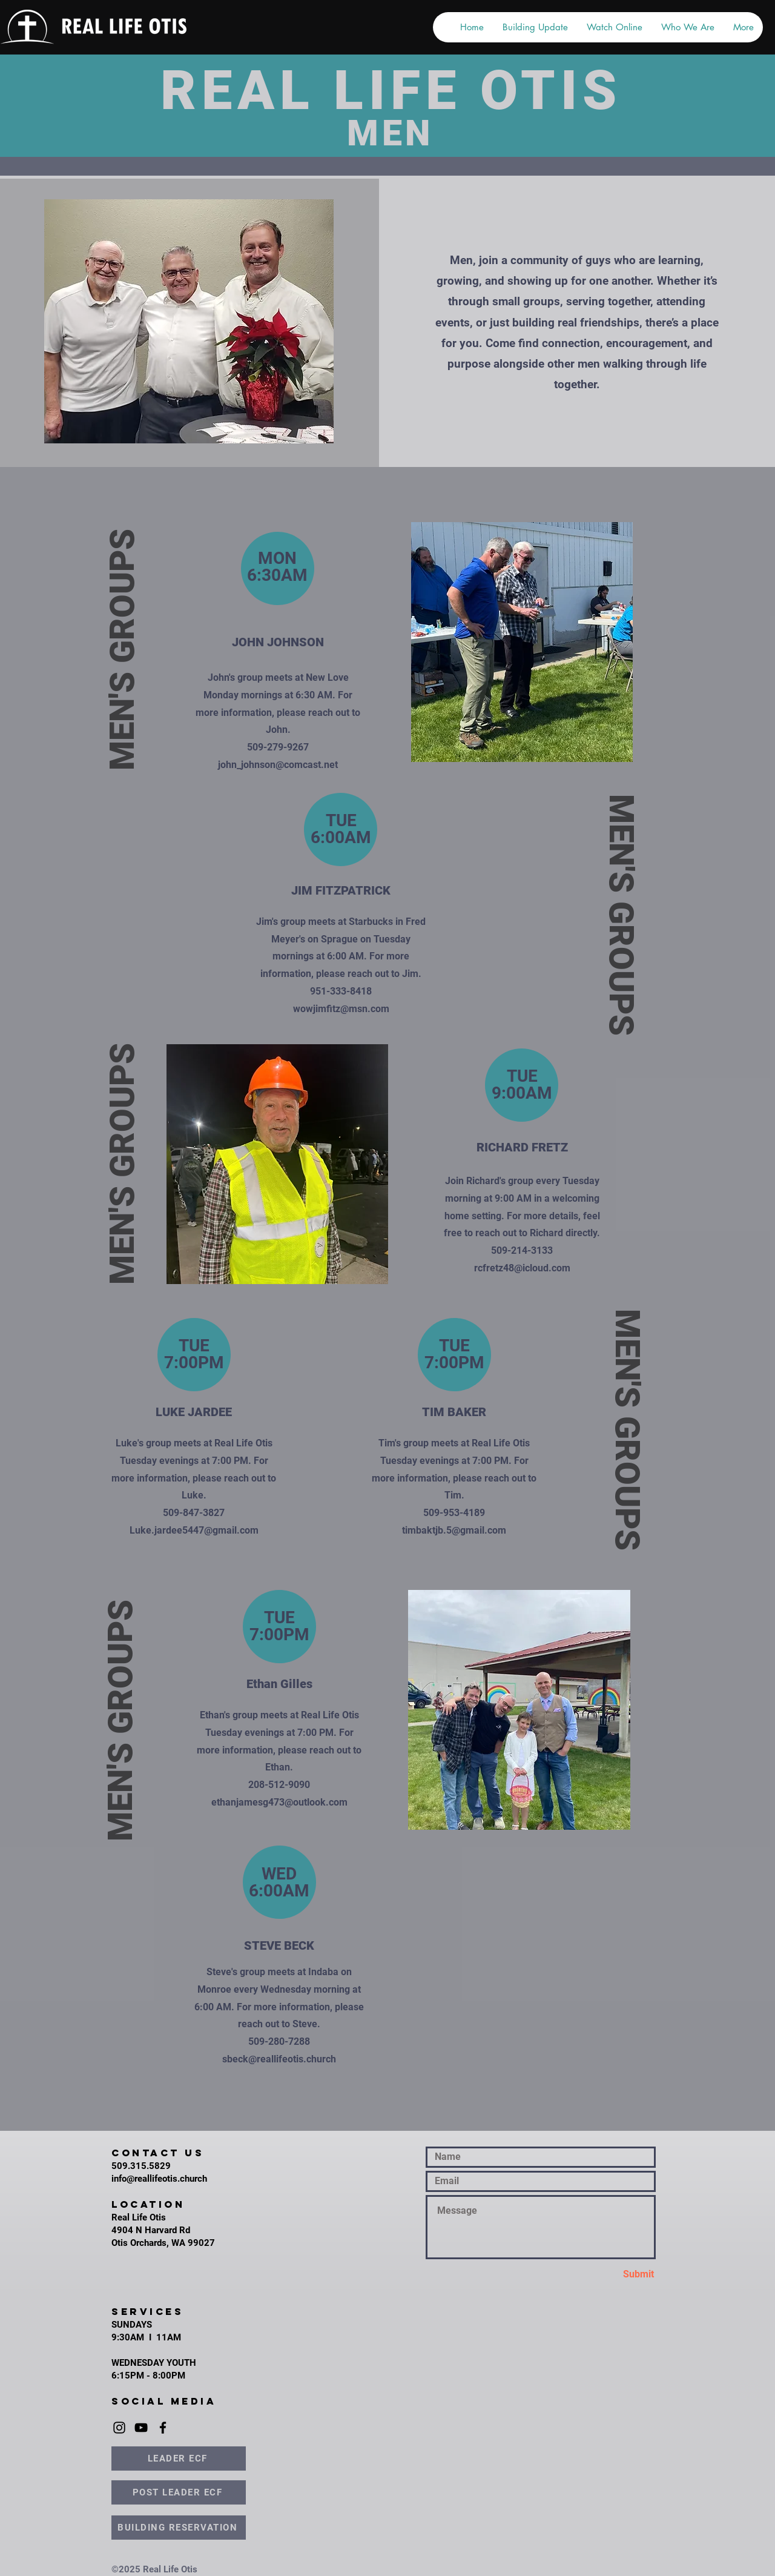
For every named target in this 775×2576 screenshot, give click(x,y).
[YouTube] (141, 2427)
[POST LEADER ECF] (178, 2492)
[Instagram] (119, 2427)
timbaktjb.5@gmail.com (454, 1530)
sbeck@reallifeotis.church (279, 2059)
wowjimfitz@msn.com (341, 1009)
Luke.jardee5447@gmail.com (194, 1530)
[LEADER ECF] (178, 2458)
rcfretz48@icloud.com (522, 1268)
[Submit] (611, 2274)
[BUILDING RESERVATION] (178, 2527)
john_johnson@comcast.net (278, 764)
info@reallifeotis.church (159, 2178)
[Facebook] (163, 2427)
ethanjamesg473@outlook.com (279, 1802)
